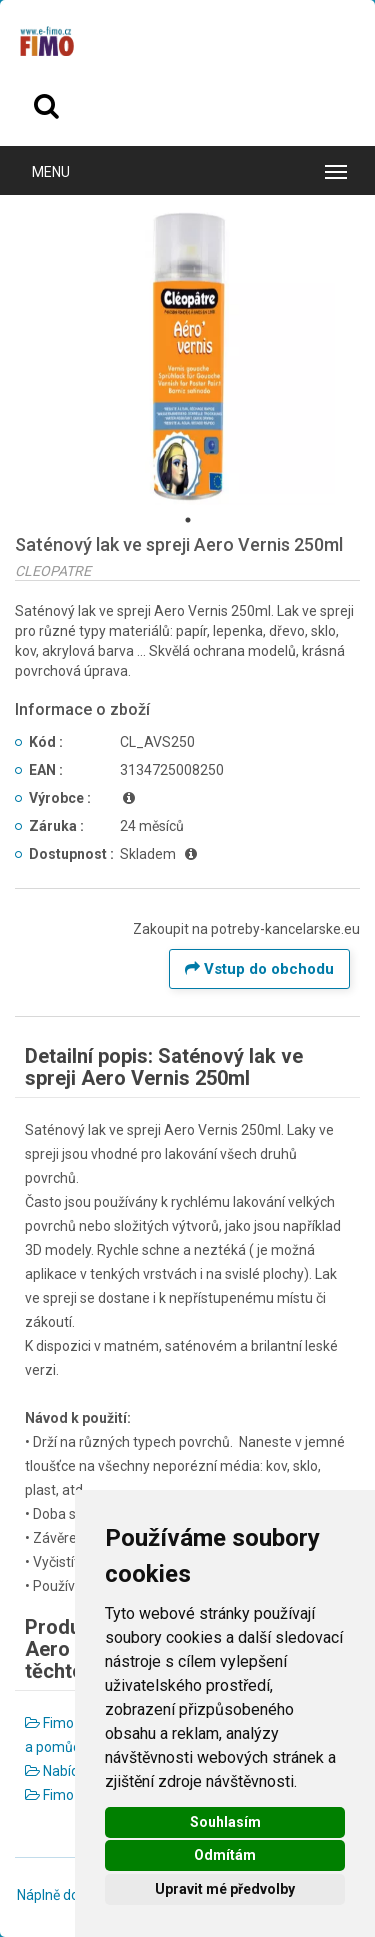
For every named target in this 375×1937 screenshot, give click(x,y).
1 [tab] (188, 520)
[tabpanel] (187, 357)
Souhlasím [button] (225, 1822)
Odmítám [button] (225, 1855)
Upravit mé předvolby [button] (225, 1889)
